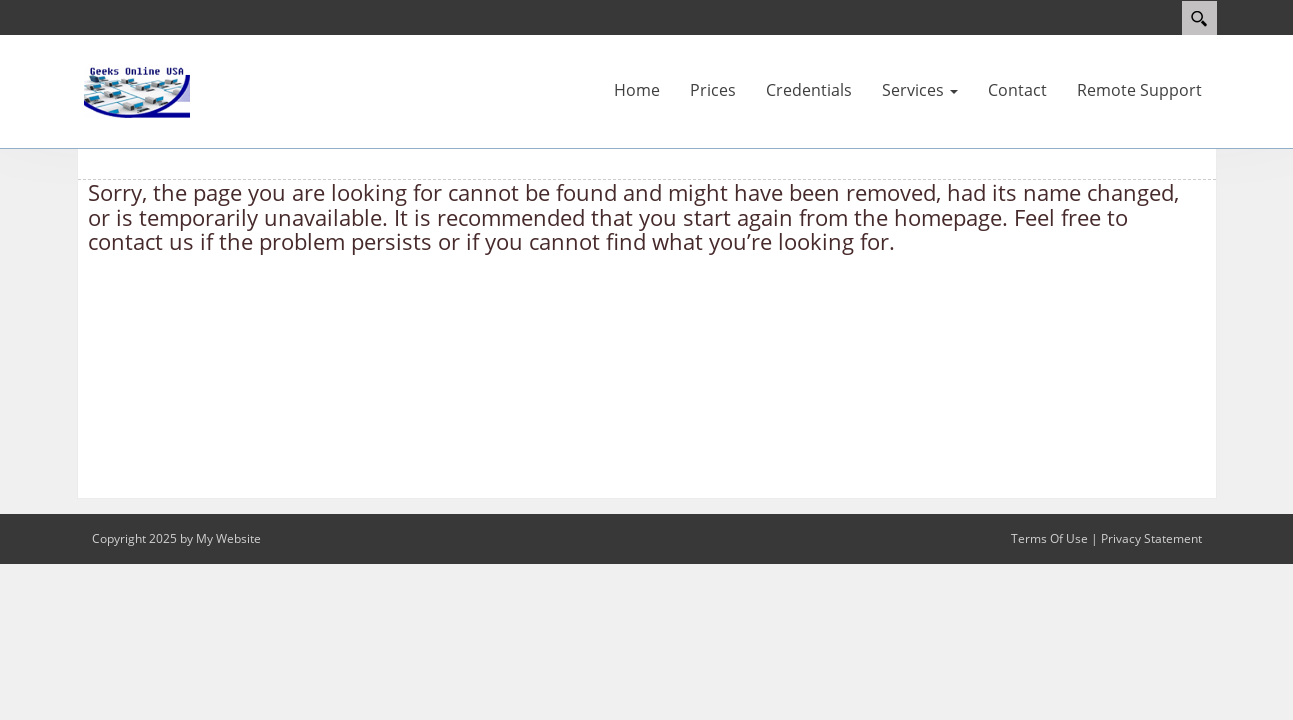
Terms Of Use (1049, 538)
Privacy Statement (1151, 538)
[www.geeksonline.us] (137, 90)
